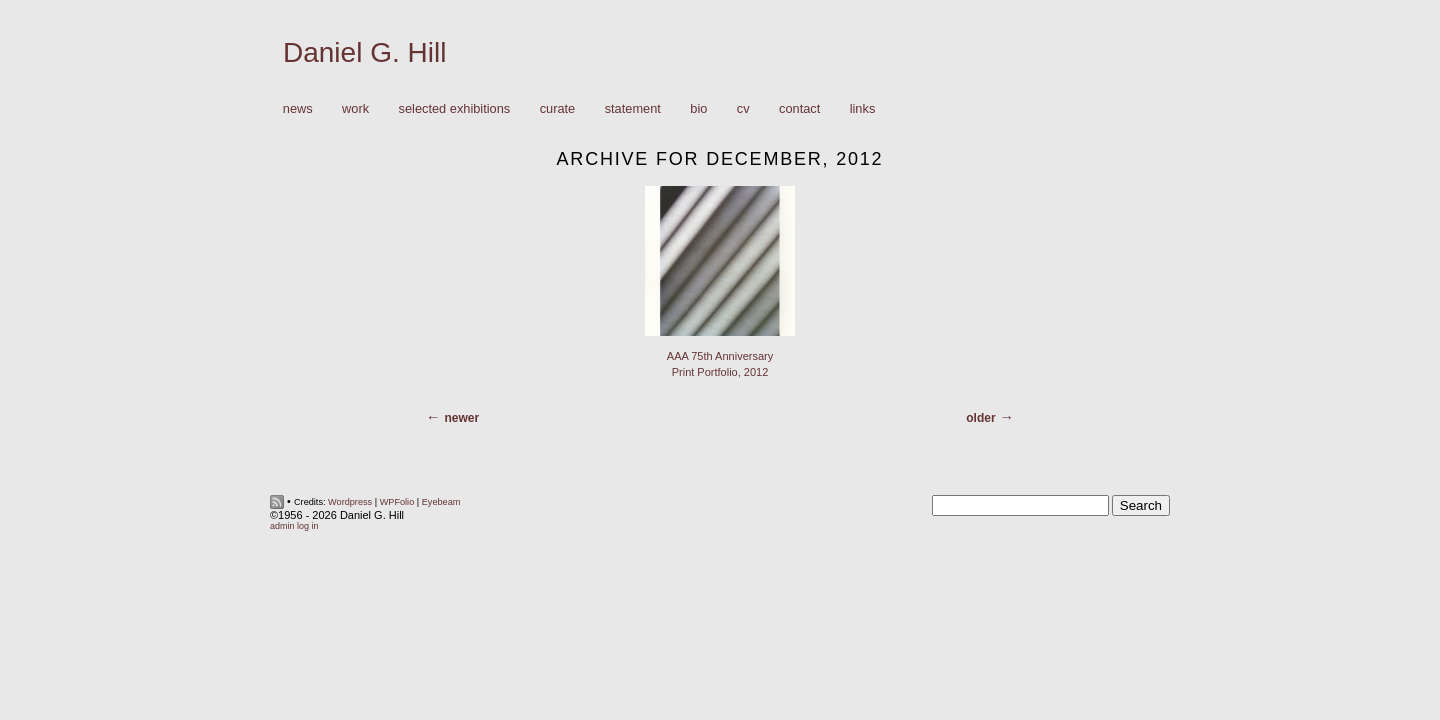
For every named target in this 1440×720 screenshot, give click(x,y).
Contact (799, 108)
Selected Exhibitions (455, 108)
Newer (461, 418)
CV (743, 108)
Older (980, 418)
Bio (698, 108)
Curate (558, 108)
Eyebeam (441, 502)
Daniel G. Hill (364, 52)
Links (863, 108)
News (298, 108)
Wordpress (350, 502)
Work (350, 109)
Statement (633, 108)
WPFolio (397, 502)
